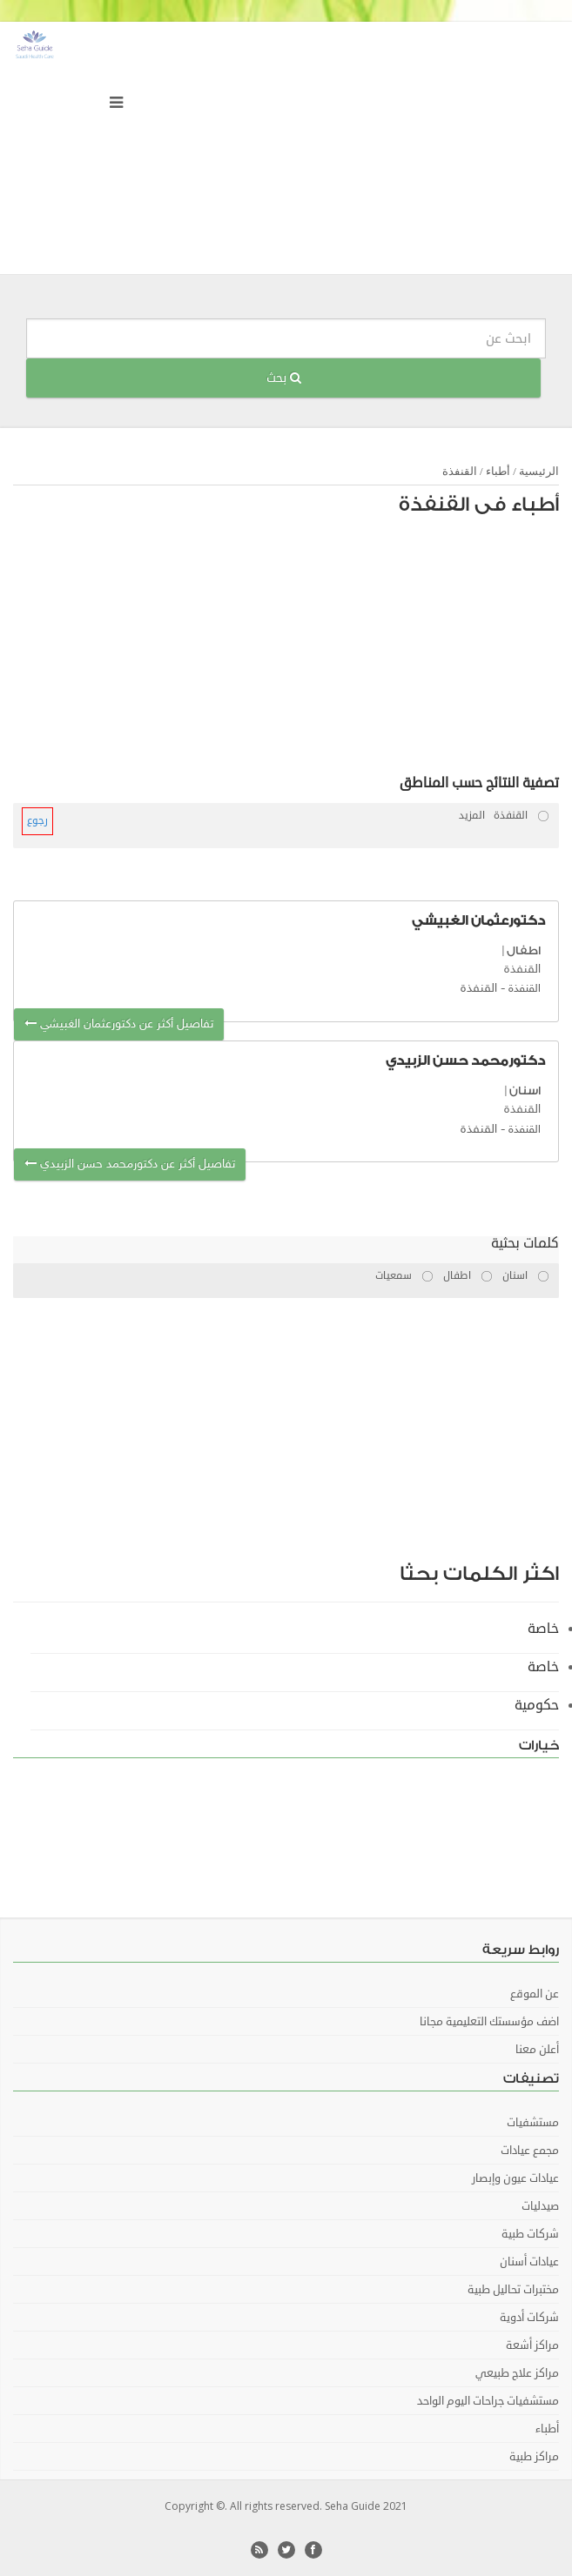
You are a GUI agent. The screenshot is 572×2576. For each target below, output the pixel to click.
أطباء (498, 471)
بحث (283, 378)
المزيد (472, 815)
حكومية (537, 1705)
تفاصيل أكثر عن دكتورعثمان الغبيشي (118, 1024)
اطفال (524, 950)
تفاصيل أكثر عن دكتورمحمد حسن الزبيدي (129, 1164)
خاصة (543, 1628)
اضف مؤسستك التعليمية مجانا (489, 2022)
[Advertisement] (335, 650)
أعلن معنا (537, 2049)
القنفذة (459, 471)
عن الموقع (534, 1994)
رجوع (37, 820)
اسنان (525, 1090)
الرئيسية (539, 471)
